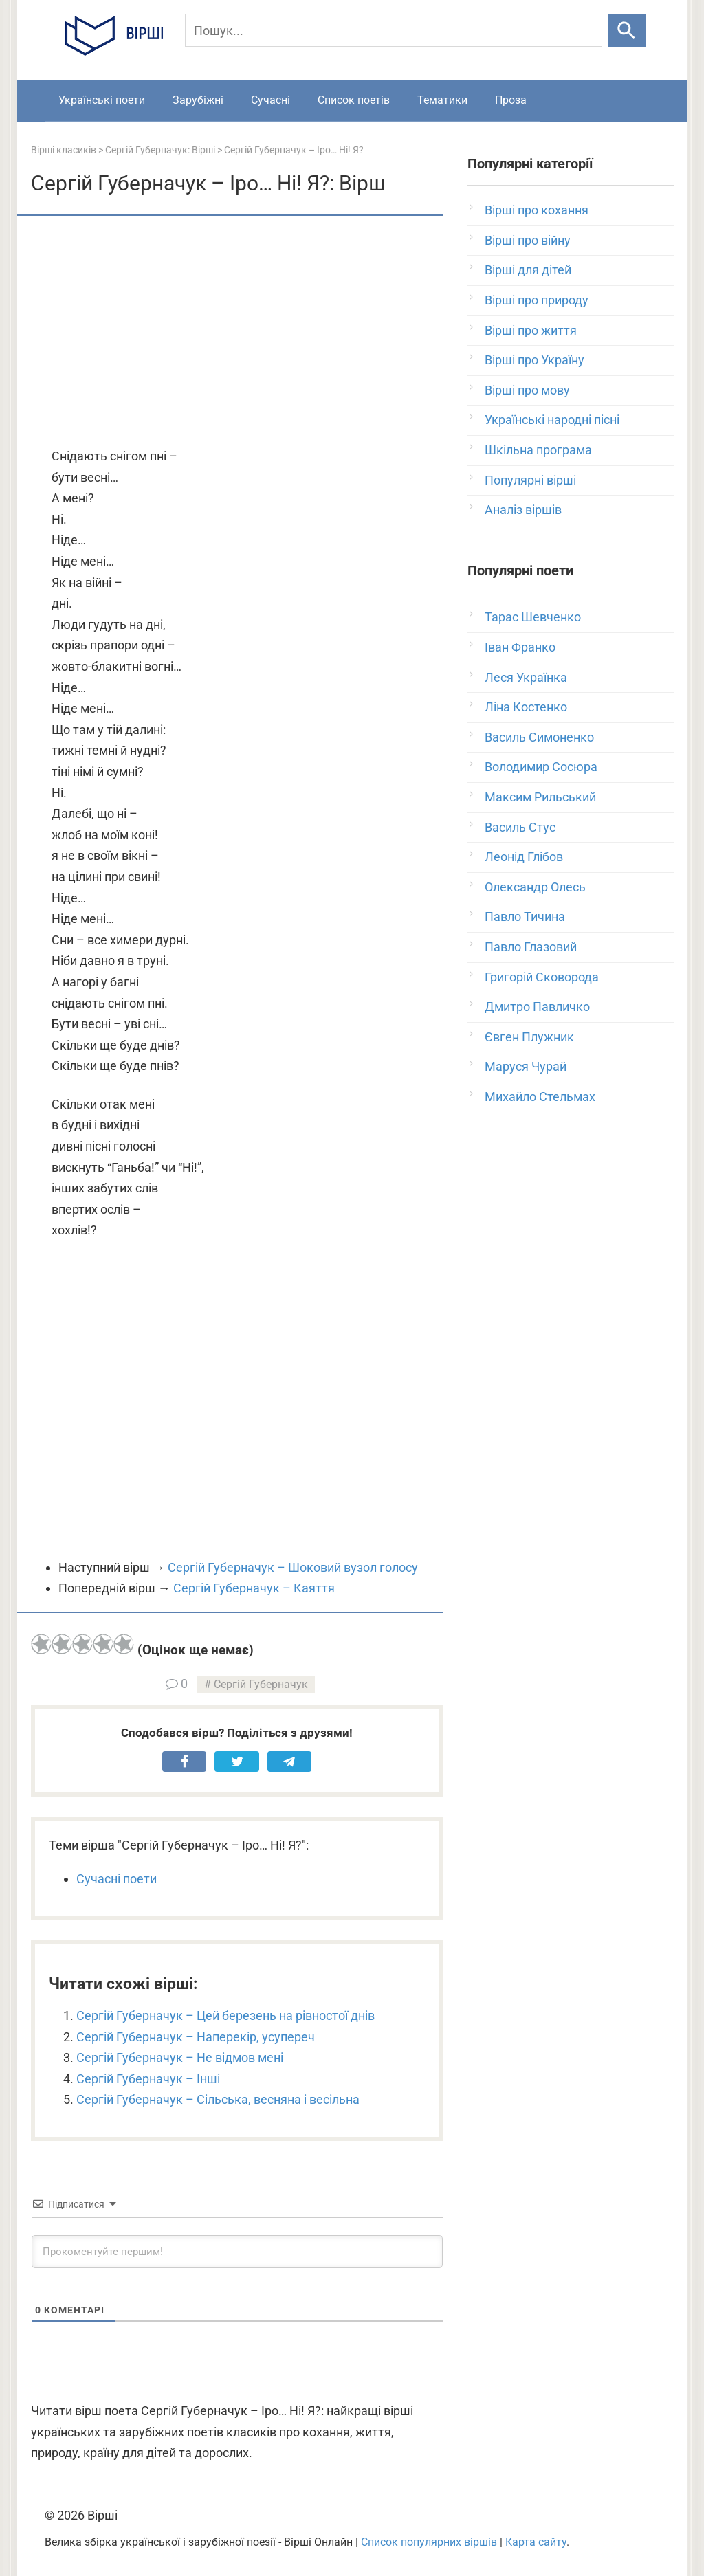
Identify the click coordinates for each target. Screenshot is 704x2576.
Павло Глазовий (531, 947)
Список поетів (354, 100)
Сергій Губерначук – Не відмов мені (179, 2057)
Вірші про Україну (534, 360)
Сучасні (270, 100)
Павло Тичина (525, 916)
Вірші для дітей (528, 270)
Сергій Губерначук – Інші (148, 2079)
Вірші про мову (527, 390)
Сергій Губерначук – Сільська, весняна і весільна (218, 2099)
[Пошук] (394, 30)
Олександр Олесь (535, 887)
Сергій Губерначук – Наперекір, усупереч (195, 2037)
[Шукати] (627, 30)
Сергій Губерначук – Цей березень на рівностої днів (225, 2015)
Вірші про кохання (536, 210)
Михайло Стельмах (540, 1096)
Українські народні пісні (552, 419)
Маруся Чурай (525, 1066)
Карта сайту (535, 2542)
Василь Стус (520, 827)
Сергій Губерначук (261, 1684)
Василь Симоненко (539, 737)
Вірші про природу (536, 300)
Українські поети (101, 100)
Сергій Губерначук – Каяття (254, 1588)
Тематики (442, 100)
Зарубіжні (198, 100)
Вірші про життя (531, 330)
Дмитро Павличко (537, 1006)
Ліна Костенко (526, 707)
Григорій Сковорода (542, 977)
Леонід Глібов (524, 857)
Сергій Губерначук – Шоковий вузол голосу (293, 1567)
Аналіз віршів (523, 509)
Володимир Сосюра (541, 766)
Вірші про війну (528, 240)
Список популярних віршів (429, 2542)
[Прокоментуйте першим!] (237, 2251)
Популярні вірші (530, 480)
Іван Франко (520, 647)
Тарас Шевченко (533, 617)
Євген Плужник (529, 1037)
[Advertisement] (237, 332)
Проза (511, 100)
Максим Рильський (540, 797)
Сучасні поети (116, 1879)
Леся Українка (526, 677)
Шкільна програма (538, 450)
